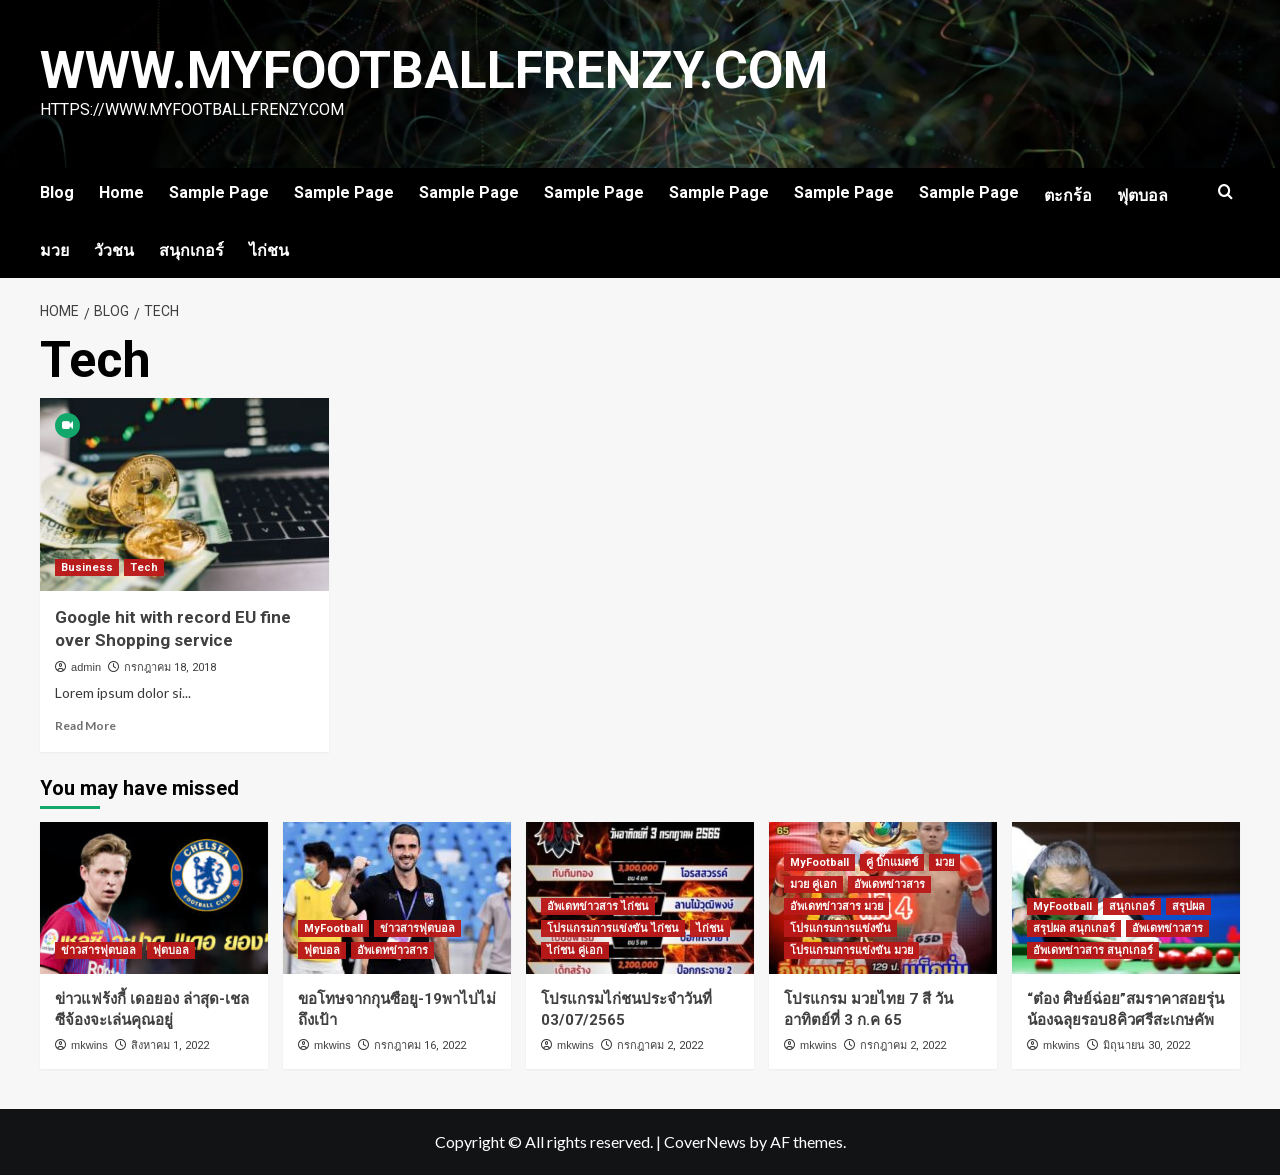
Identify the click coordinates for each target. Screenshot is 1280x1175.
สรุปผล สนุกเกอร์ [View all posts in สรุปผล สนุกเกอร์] (1074, 928)
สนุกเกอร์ (191, 250)
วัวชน (114, 250)
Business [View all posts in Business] (87, 567)
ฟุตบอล (1142, 195)
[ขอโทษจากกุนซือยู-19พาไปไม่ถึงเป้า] (397, 898)
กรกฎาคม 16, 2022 (420, 1045)
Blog (57, 192)
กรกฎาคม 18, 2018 (170, 667)
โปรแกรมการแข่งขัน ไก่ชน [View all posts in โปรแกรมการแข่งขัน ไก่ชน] (613, 928)
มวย (54, 250)
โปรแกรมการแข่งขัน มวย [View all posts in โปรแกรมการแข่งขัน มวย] (851, 950)
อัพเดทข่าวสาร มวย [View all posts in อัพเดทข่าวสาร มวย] (836, 906)
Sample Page (219, 192)
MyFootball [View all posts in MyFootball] (333, 928)
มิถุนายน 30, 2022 (1146, 1045)
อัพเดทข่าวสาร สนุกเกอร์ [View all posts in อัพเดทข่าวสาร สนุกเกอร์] (1093, 950)
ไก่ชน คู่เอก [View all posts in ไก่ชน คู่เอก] (575, 950)
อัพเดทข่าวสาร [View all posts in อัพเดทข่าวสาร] (392, 950)
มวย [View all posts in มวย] (944, 862)
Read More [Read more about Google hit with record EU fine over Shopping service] (85, 725)
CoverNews (705, 1141)
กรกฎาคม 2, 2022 (660, 1045)
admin (86, 667)
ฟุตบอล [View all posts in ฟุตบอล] (171, 950)
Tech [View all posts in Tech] (144, 567)
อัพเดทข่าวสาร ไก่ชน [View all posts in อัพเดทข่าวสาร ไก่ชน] (598, 906)
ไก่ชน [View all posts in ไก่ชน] (710, 928)
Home (121, 192)
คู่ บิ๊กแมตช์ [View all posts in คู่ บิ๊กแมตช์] (892, 862)
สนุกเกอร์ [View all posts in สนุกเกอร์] (1132, 906)
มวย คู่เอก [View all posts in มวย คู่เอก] (813, 884)
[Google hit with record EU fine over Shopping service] (184, 494)
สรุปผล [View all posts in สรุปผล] (1188, 906)
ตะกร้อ (1068, 195)
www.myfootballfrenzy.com (436, 70)
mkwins (89, 1045)
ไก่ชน (269, 250)
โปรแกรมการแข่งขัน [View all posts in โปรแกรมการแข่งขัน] (840, 928)
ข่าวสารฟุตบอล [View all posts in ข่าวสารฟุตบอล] (98, 950)
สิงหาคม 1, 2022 (170, 1045)
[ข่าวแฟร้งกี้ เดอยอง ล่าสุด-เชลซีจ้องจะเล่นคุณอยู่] (154, 898)
